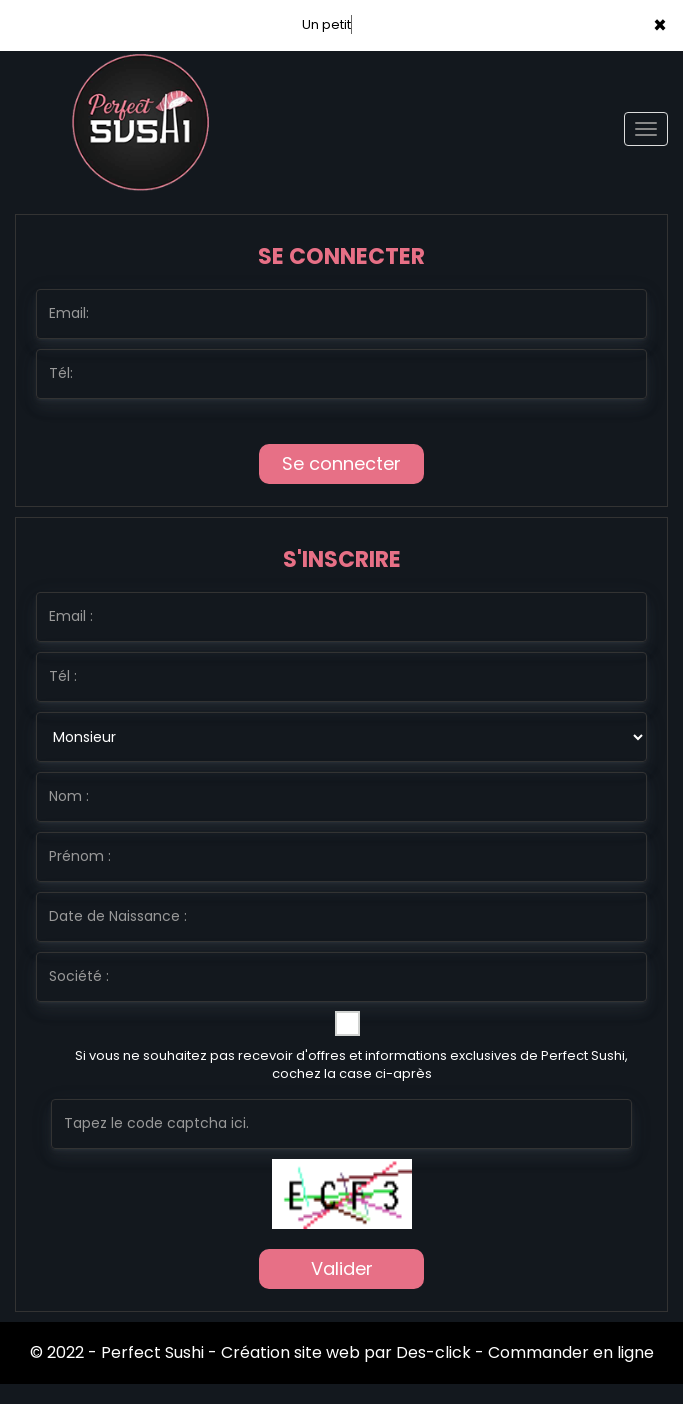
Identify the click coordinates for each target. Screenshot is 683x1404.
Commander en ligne (571, 1352)
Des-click (433, 1352)
